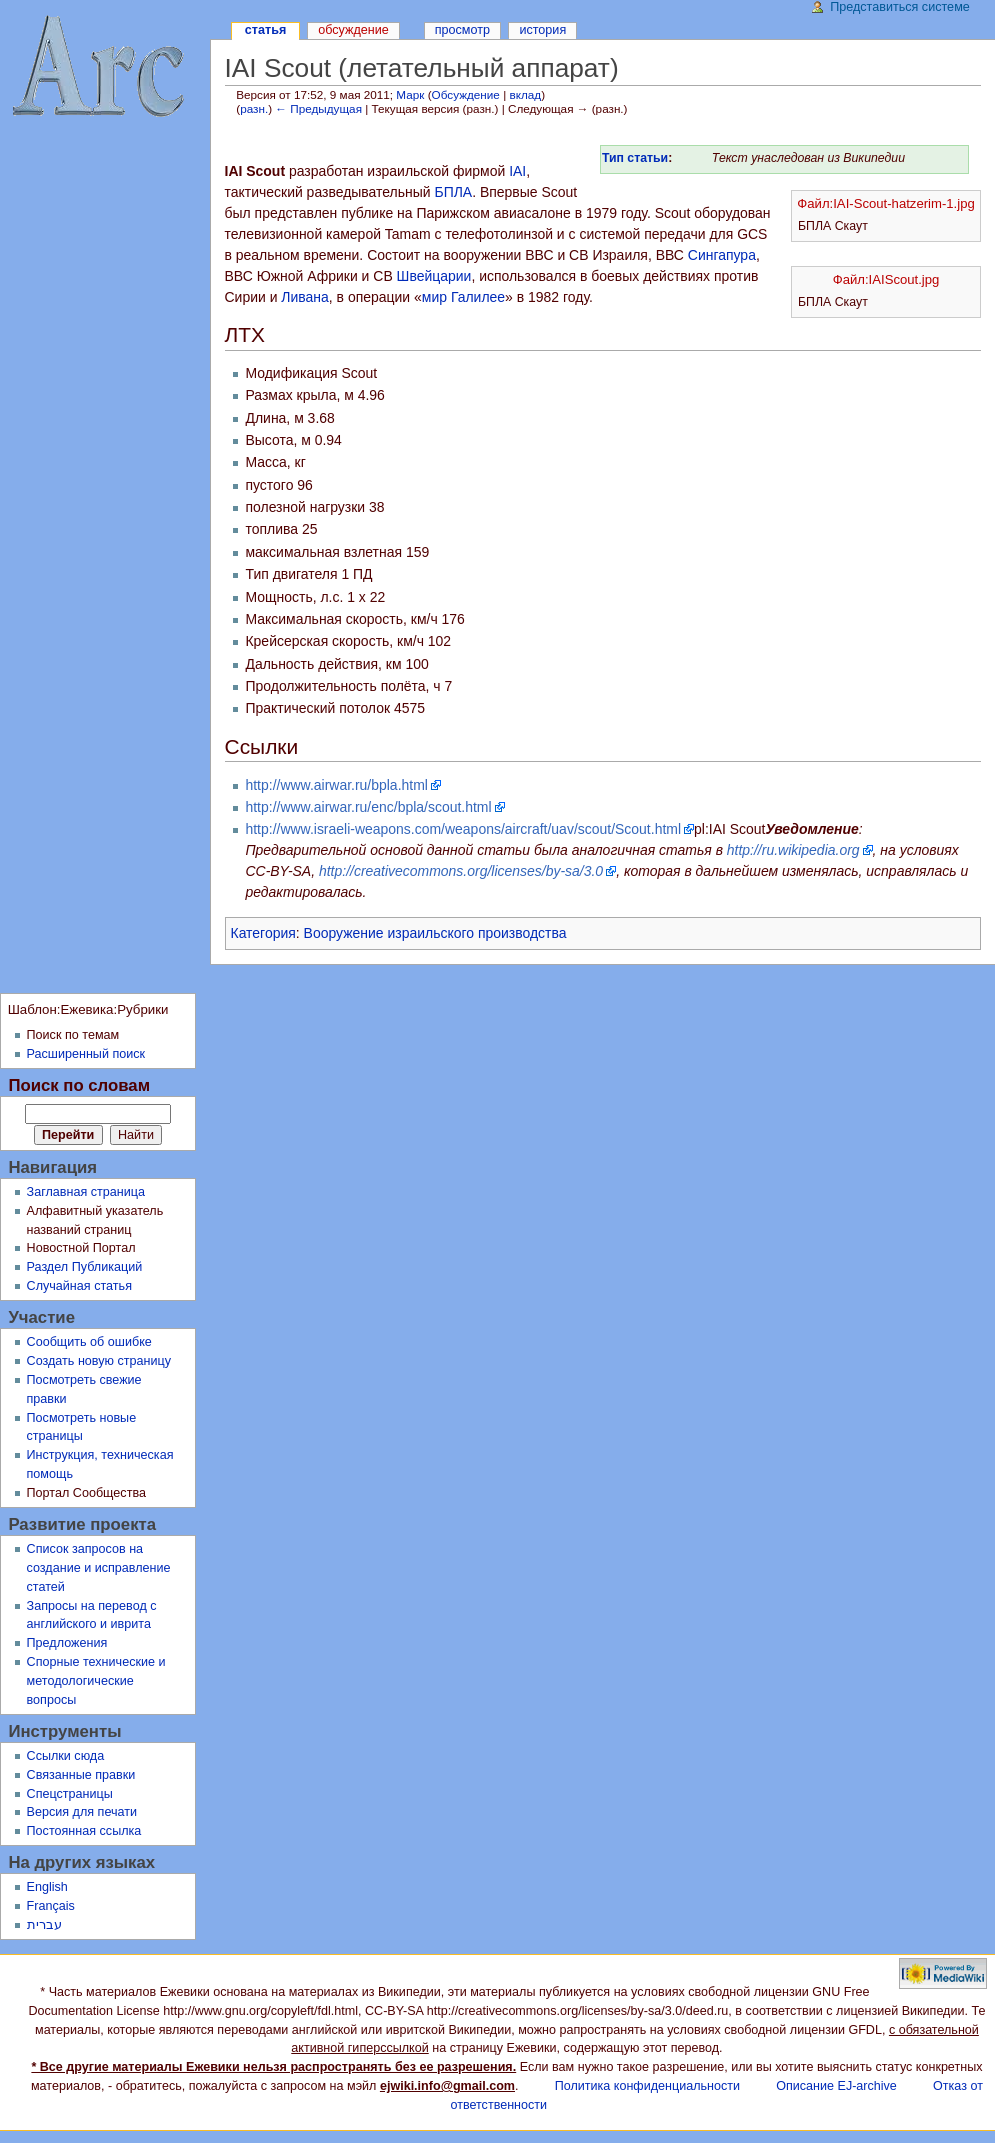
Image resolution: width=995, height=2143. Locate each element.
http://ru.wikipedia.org (793, 850)
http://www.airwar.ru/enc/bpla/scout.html (368, 807)
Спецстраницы (70, 1794)
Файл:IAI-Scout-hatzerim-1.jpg (885, 203)
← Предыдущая (318, 108)
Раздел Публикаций (85, 1267)
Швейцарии (434, 276)
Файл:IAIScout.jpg (886, 279)
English (47, 1887)
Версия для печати (82, 1812)
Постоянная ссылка (84, 1831)
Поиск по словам (79, 1085)
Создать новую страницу (99, 1361)
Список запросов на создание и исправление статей (99, 1568)
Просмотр (462, 30)
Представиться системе (900, 7)
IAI (517, 171)
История (542, 30)
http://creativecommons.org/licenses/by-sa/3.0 (461, 871)
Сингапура (722, 255)
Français (51, 1906)
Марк (410, 94)
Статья (265, 30)
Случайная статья (79, 1286)
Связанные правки (81, 1775)
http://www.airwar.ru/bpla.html (336, 785)
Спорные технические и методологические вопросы (96, 1681)
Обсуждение (466, 94)
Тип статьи (635, 158)
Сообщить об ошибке (89, 1342)
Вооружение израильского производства (435, 933)
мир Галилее (463, 297)
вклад (525, 94)
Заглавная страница (86, 1192)
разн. (254, 108)
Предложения (67, 1643)
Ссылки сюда (66, 1756)
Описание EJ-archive (836, 2086)
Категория (263, 933)
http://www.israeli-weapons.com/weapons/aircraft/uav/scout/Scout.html (463, 829)
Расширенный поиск (86, 1054)
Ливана (305, 297)
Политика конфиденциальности (647, 2086)
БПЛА (453, 192)
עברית (44, 1925)
